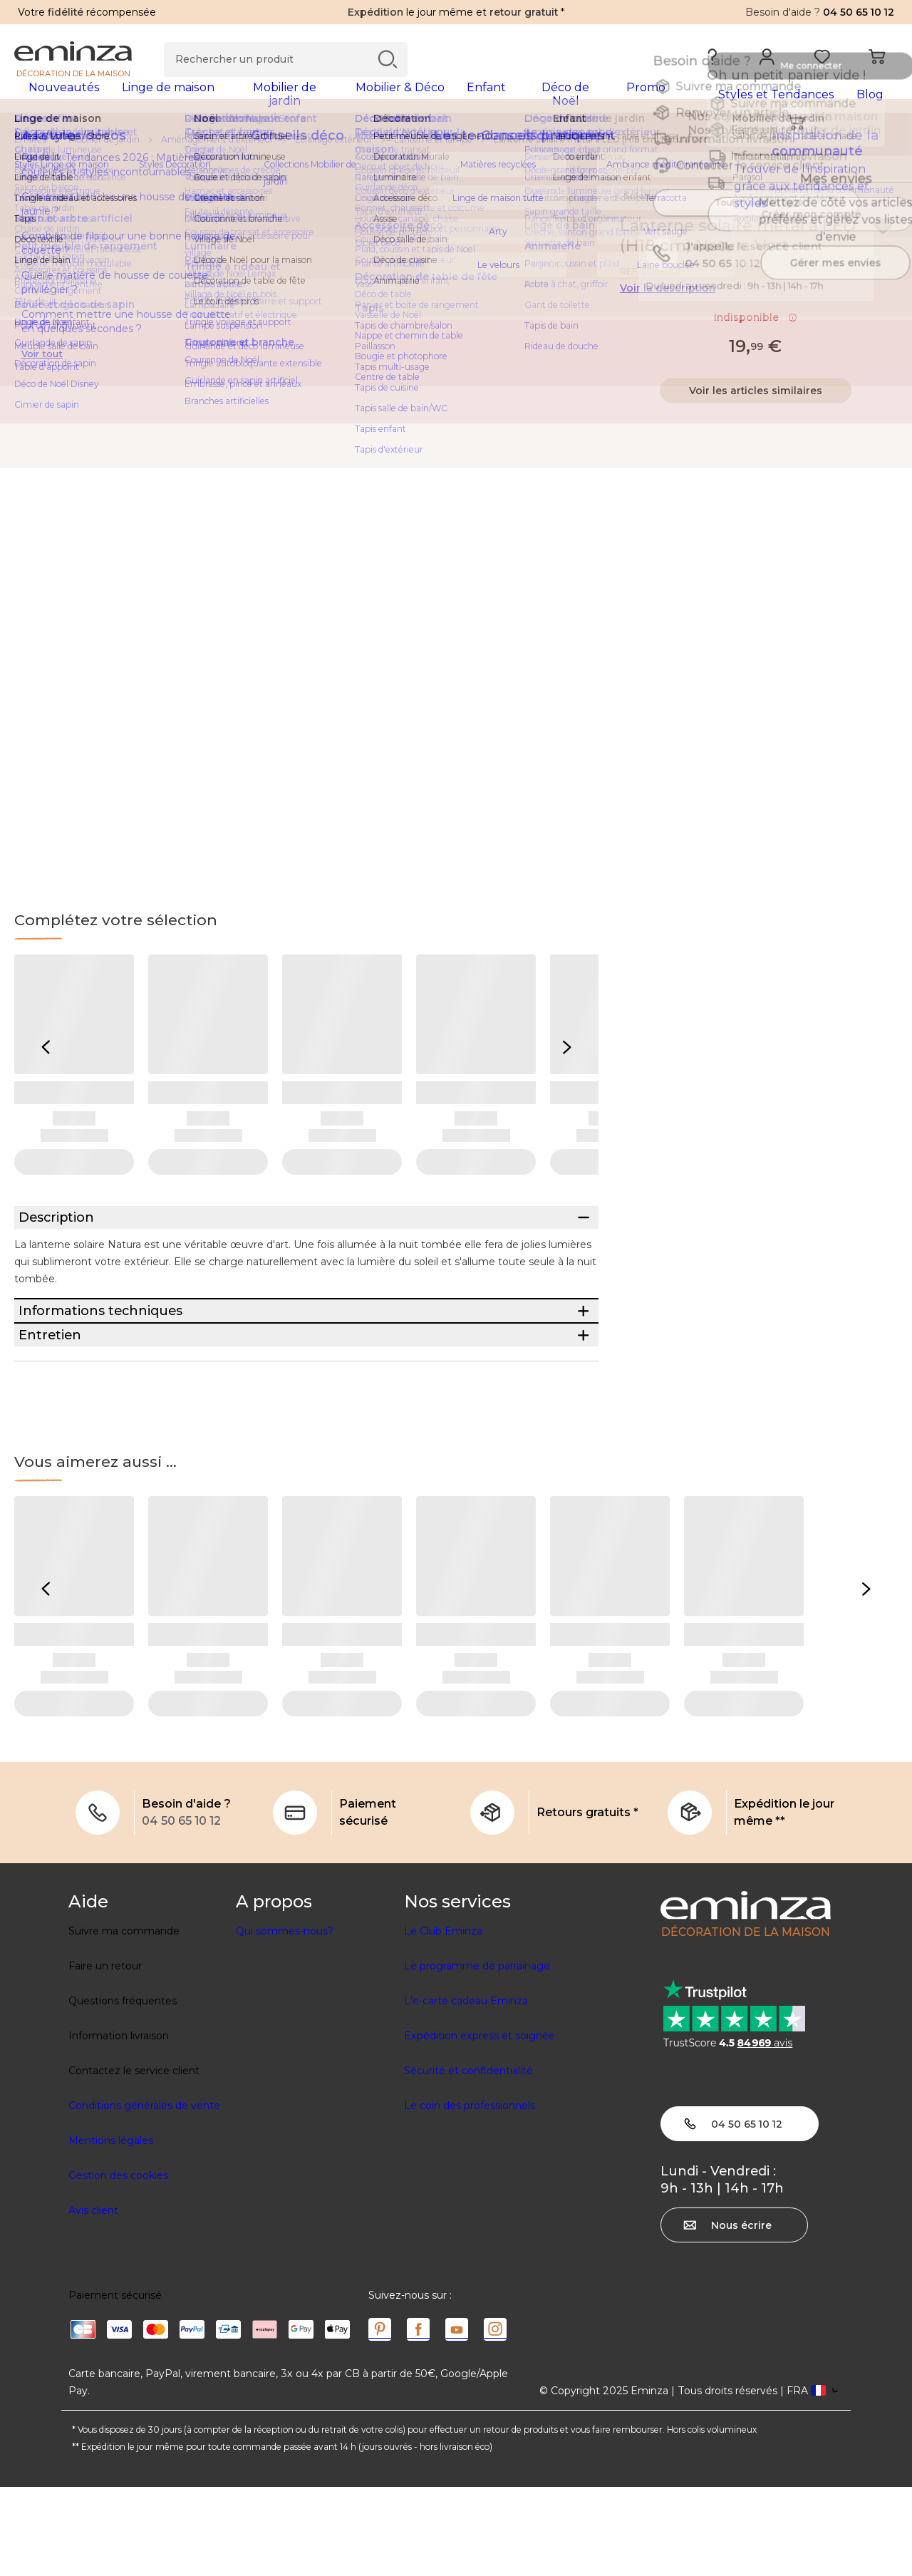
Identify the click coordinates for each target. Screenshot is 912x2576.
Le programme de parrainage (477, 2055)
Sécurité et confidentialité (468, 2159)
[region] (456, 149)
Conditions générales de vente (144, 2194)
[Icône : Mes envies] (883, 235)
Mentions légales (110, 2229)
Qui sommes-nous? (284, 2020)
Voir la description (667, 297)
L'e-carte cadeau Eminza (466, 2089)
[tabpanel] (347, 101)
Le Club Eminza (443, 2020)
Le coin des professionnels (469, 2194)
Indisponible (755, 326)
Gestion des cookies (118, 2264)
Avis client (93, 2299)
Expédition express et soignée (479, 2124)
